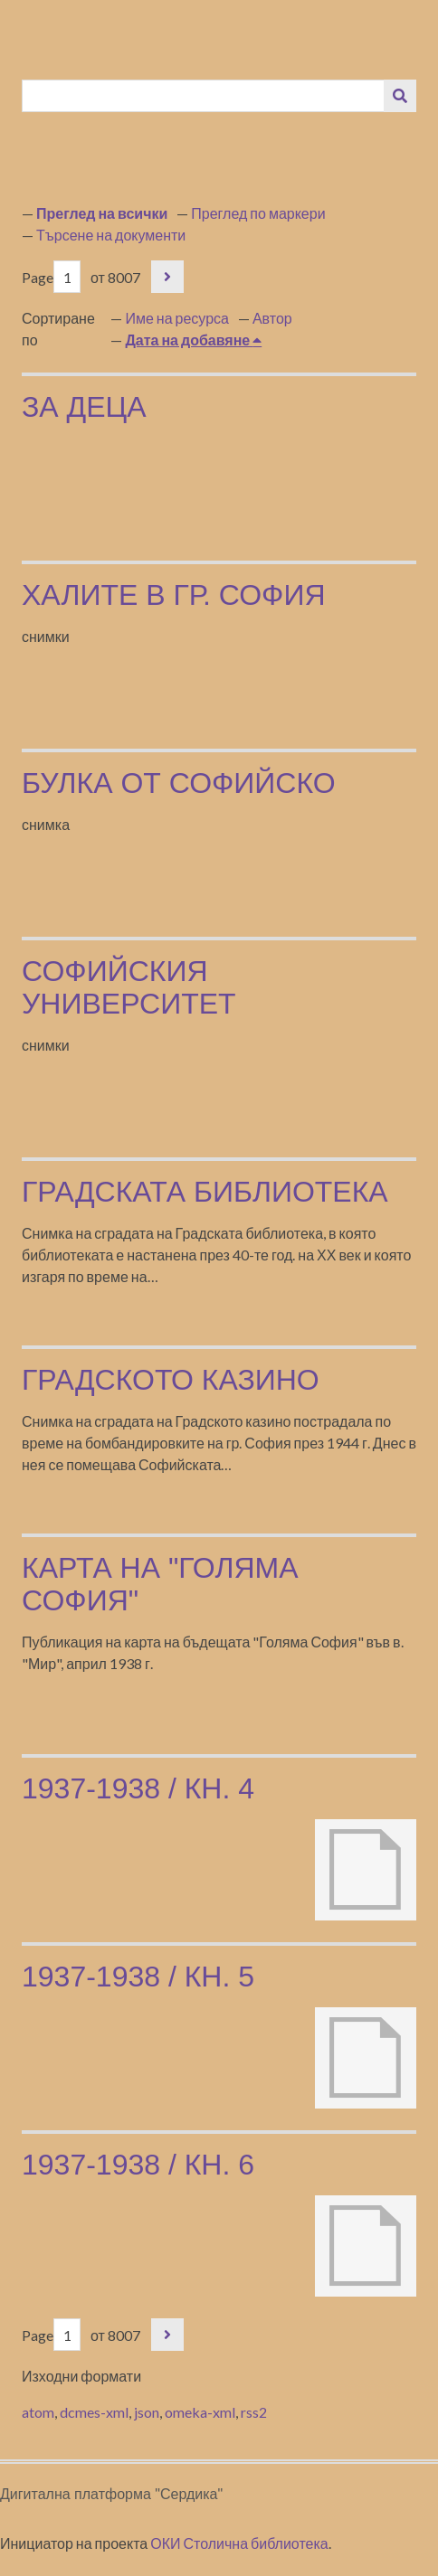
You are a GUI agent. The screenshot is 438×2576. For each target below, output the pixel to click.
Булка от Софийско (179, 783)
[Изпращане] (400, 96)
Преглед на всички (101, 213)
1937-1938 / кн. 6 (138, 2164)
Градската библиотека (205, 1191)
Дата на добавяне (188, 339)
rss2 (254, 2411)
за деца (84, 407)
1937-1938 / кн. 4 (138, 1788)
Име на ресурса (177, 317)
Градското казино (170, 1379)
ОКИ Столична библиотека (239, 2543)
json (146, 2411)
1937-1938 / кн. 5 (138, 1976)
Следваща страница (167, 276)
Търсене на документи (111, 234)
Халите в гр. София (174, 595)
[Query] (204, 96)
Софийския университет (129, 987)
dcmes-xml (94, 2411)
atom (38, 2411)
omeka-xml (200, 2411)
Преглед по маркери (258, 213)
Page (51, 277)
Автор (272, 317)
